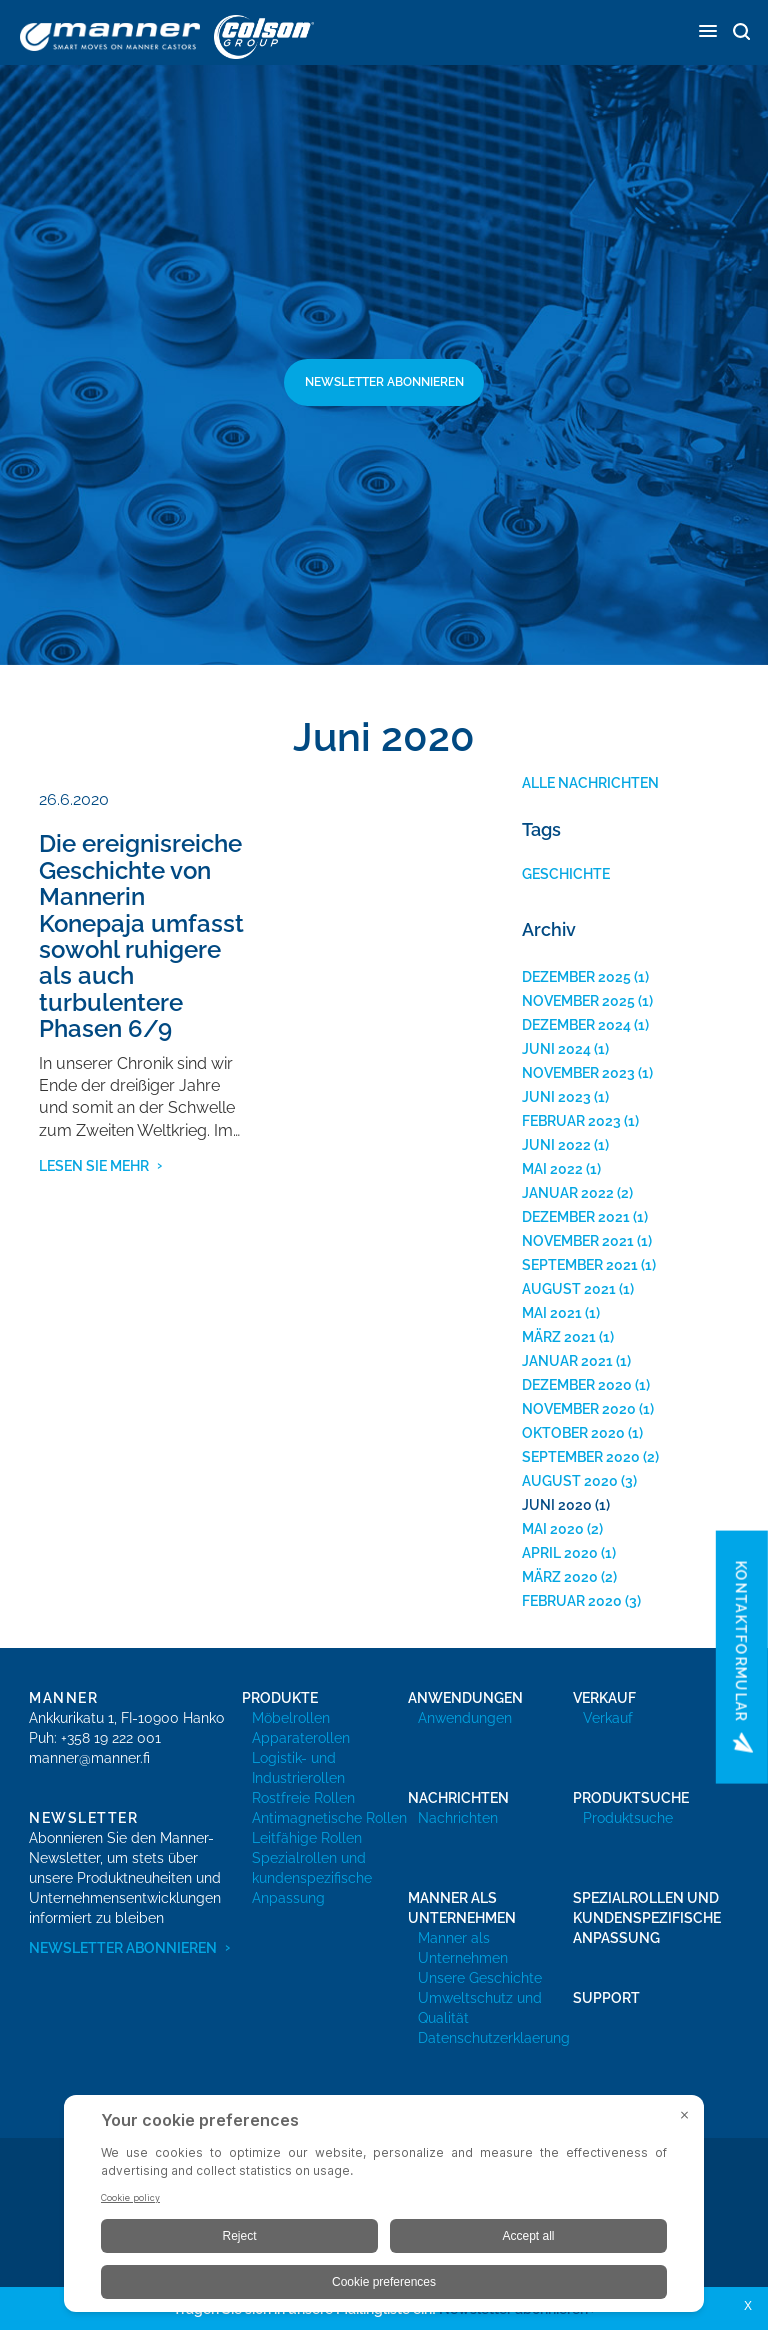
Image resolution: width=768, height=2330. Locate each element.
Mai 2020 (553, 1529)
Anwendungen (465, 1718)
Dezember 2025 (576, 977)
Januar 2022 (568, 1193)
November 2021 (578, 1241)
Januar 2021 (567, 1361)
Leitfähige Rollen (307, 1838)
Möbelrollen (291, 1718)
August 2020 (570, 1481)
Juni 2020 (557, 1505)
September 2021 (580, 1265)
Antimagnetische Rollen (329, 1818)
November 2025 (578, 1001)
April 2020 (560, 1553)
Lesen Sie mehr (94, 1166)
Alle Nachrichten (590, 783)
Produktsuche (628, 1818)
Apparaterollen (301, 1738)
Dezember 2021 (576, 1217)
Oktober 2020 (573, 1433)
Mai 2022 (552, 1169)
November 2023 (578, 1073)
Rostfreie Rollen (303, 1798)
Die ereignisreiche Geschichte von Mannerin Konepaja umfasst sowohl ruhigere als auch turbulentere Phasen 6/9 (141, 936)
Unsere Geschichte (480, 1978)
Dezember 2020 (577, 1385)
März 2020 (560, 1577)
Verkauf (608, 1718)
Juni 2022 (556, 1145)
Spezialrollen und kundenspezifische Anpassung (312, 1878)
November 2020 (579, 1409)
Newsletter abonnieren (384, 382)
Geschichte (566, 874)
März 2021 (559, 1337)
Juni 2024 (556, 1049)
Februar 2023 (571, 1121)
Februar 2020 (572, 1601)
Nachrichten (458, 1818)
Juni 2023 (556, 1097)
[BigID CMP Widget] (384, 2208)
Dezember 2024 (576, 1025)
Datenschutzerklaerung (494, 2038)
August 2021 (569, 1289)
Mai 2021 (552, 1313)
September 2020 (581, 1457)
